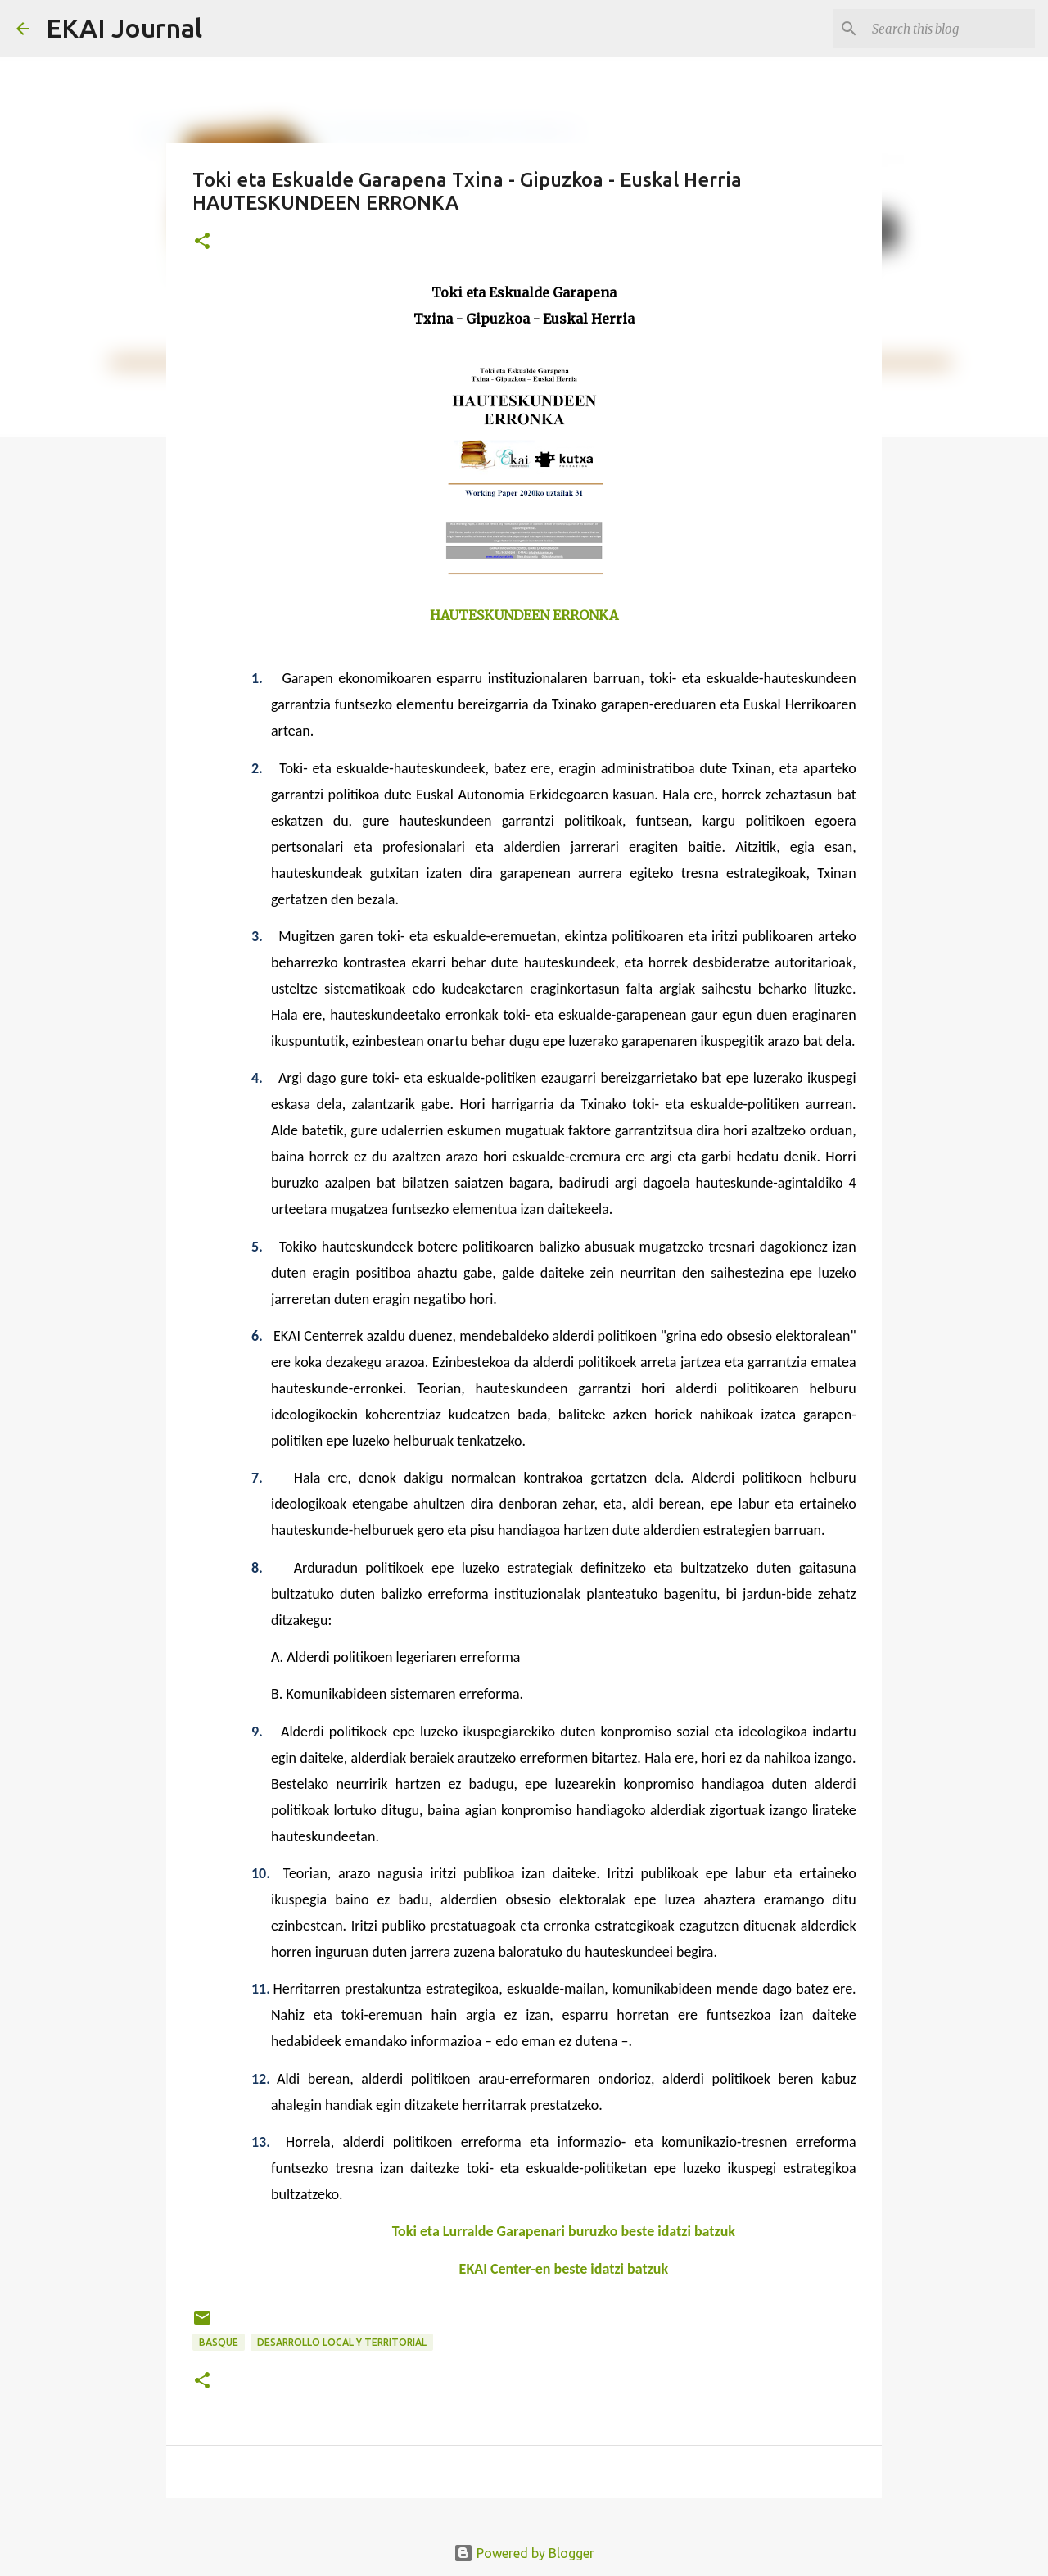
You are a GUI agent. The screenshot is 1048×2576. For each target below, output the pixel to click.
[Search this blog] (949, 28)
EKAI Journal (124, 28)
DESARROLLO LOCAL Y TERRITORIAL (342, 2342)
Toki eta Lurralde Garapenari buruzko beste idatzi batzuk (563, 2231)
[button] (202, 242)
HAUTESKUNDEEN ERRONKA (524, 615)
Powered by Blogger (524, 2553)
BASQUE (218, 2342)
